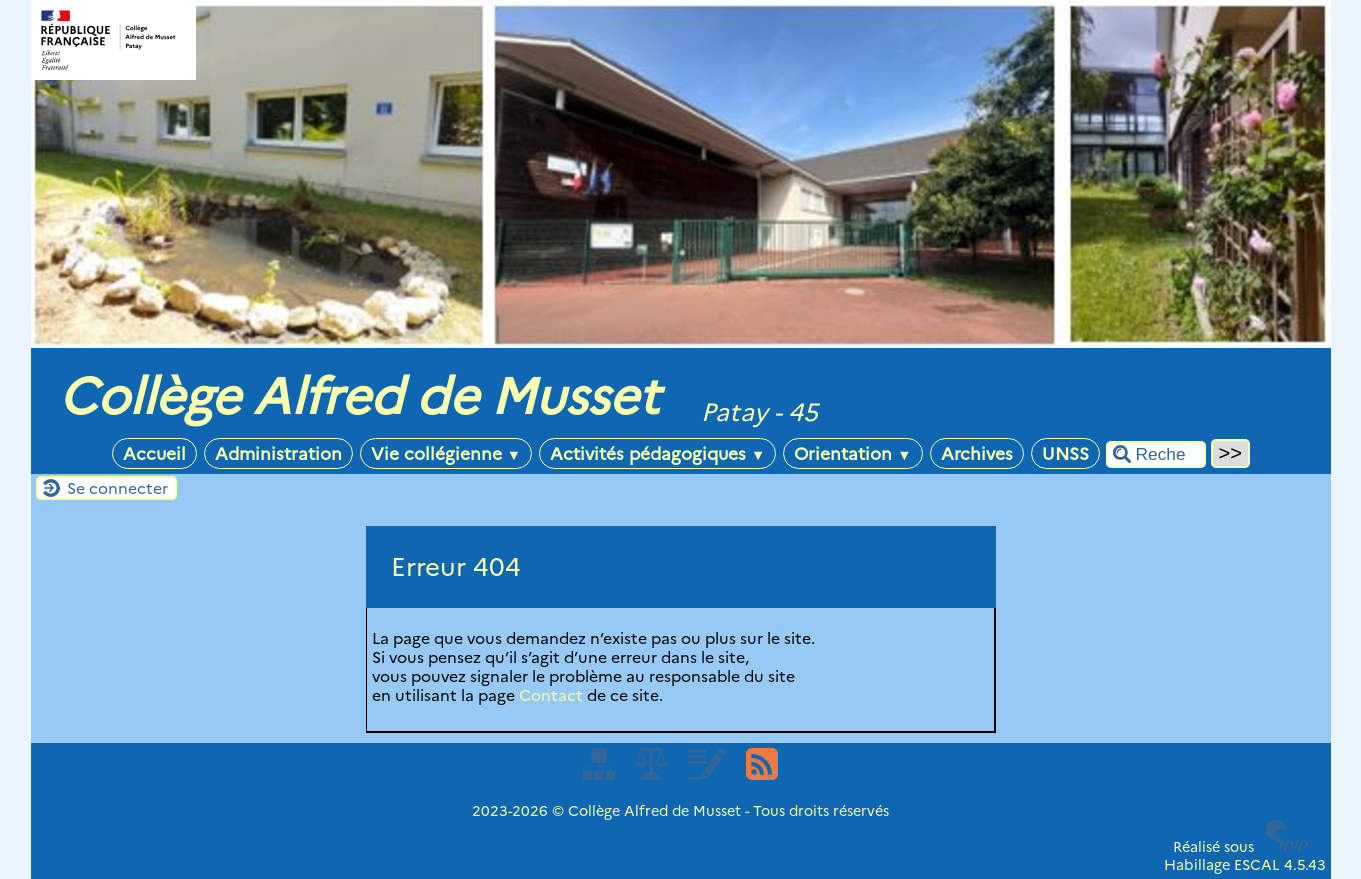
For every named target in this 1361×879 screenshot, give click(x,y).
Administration (278, 453)
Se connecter (117, 488)
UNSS (1065, 453)
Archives (977, 453)
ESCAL (1257, 865)
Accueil (154, 453)
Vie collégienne (446, 453)
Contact (551, 695)
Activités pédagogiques (657, 453)
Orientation (852, 453)
